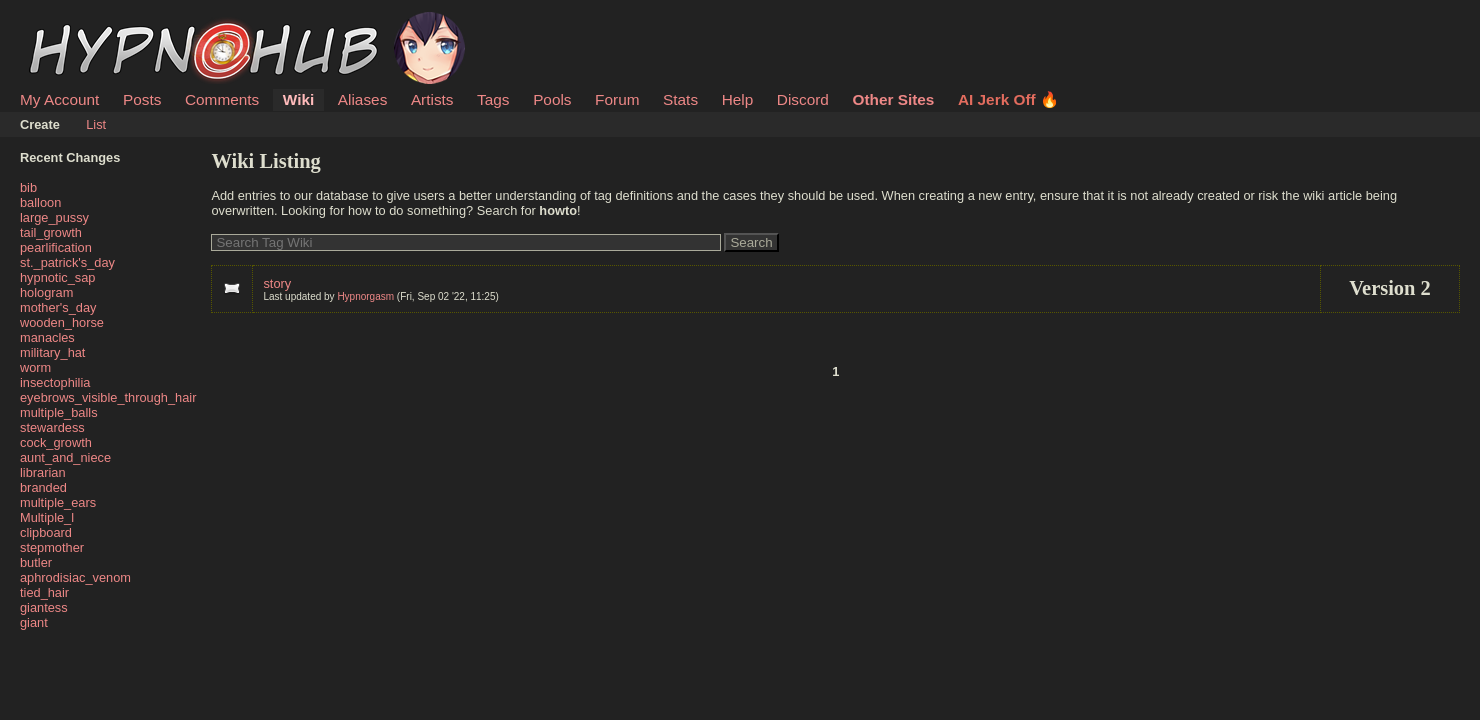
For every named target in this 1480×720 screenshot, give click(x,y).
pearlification (56, 247)
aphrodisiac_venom (75, 577)
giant (34, 622)
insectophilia (55, 382)
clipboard (46, 532)
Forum (617, 99)
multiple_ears (58, 502)
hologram (46, 292)
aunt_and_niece (65, 457)
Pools (552, 99)
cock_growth (56, 442)
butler (36, 562)
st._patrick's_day (67, 262)
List (96, 124)
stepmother (52, 547)
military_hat (52, 352)
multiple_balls (59, 412)
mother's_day (58, 307)
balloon (40, 202)
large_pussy (54, 217)
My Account (59, 99)
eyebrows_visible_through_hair (108, 397)
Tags (493, 99)
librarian (43, 472)
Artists (432, 99)
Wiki (298, 99)
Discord (803, 99)
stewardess (52, 427)
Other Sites (893, 99)
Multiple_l (47, 517)
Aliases (363, 99)
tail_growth (51, 232)
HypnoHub (75, 23)
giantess (44, 607)
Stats (680, 99)
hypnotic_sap (57, 277)
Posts (142, 99)
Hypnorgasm (365, 296)
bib (28, 187)
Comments (222, 99)
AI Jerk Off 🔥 (1008, 99)
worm (35, 367)
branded (43, 487)
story (277, 283)
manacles (47, 337)
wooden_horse (62, 322)
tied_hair (44, 592)
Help (738, 99)
